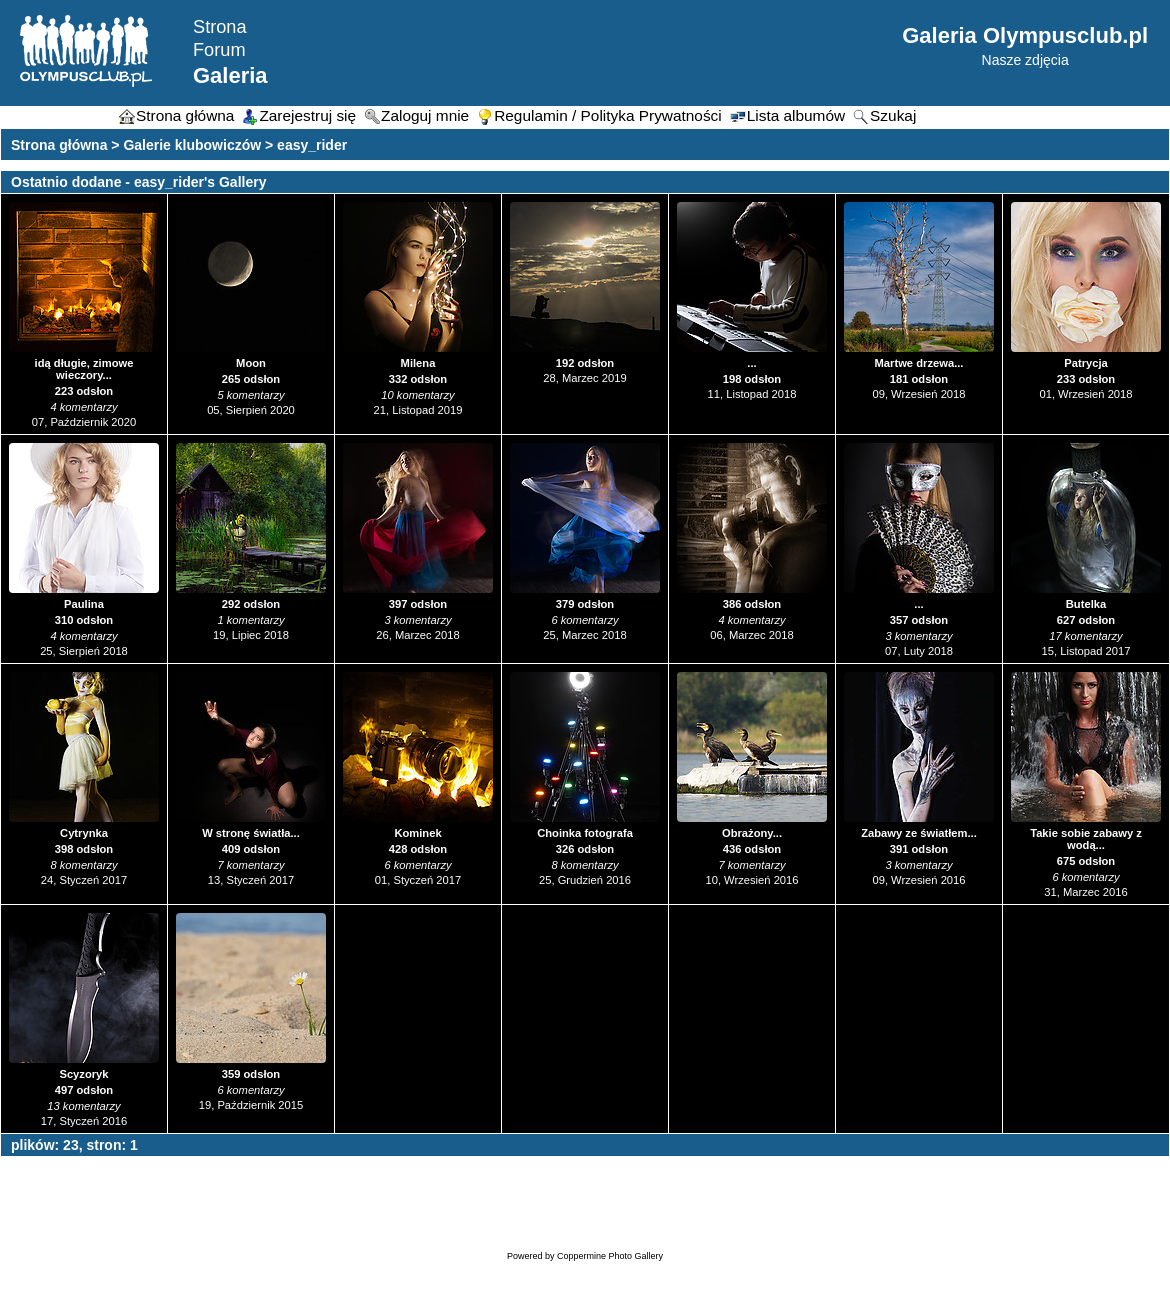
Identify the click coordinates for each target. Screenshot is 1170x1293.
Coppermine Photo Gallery (610, 1256)
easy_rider (312, 145)
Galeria (230, 75)
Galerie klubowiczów (192, 145)
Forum (219, 50)
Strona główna (59, 145)
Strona (220, 27)
